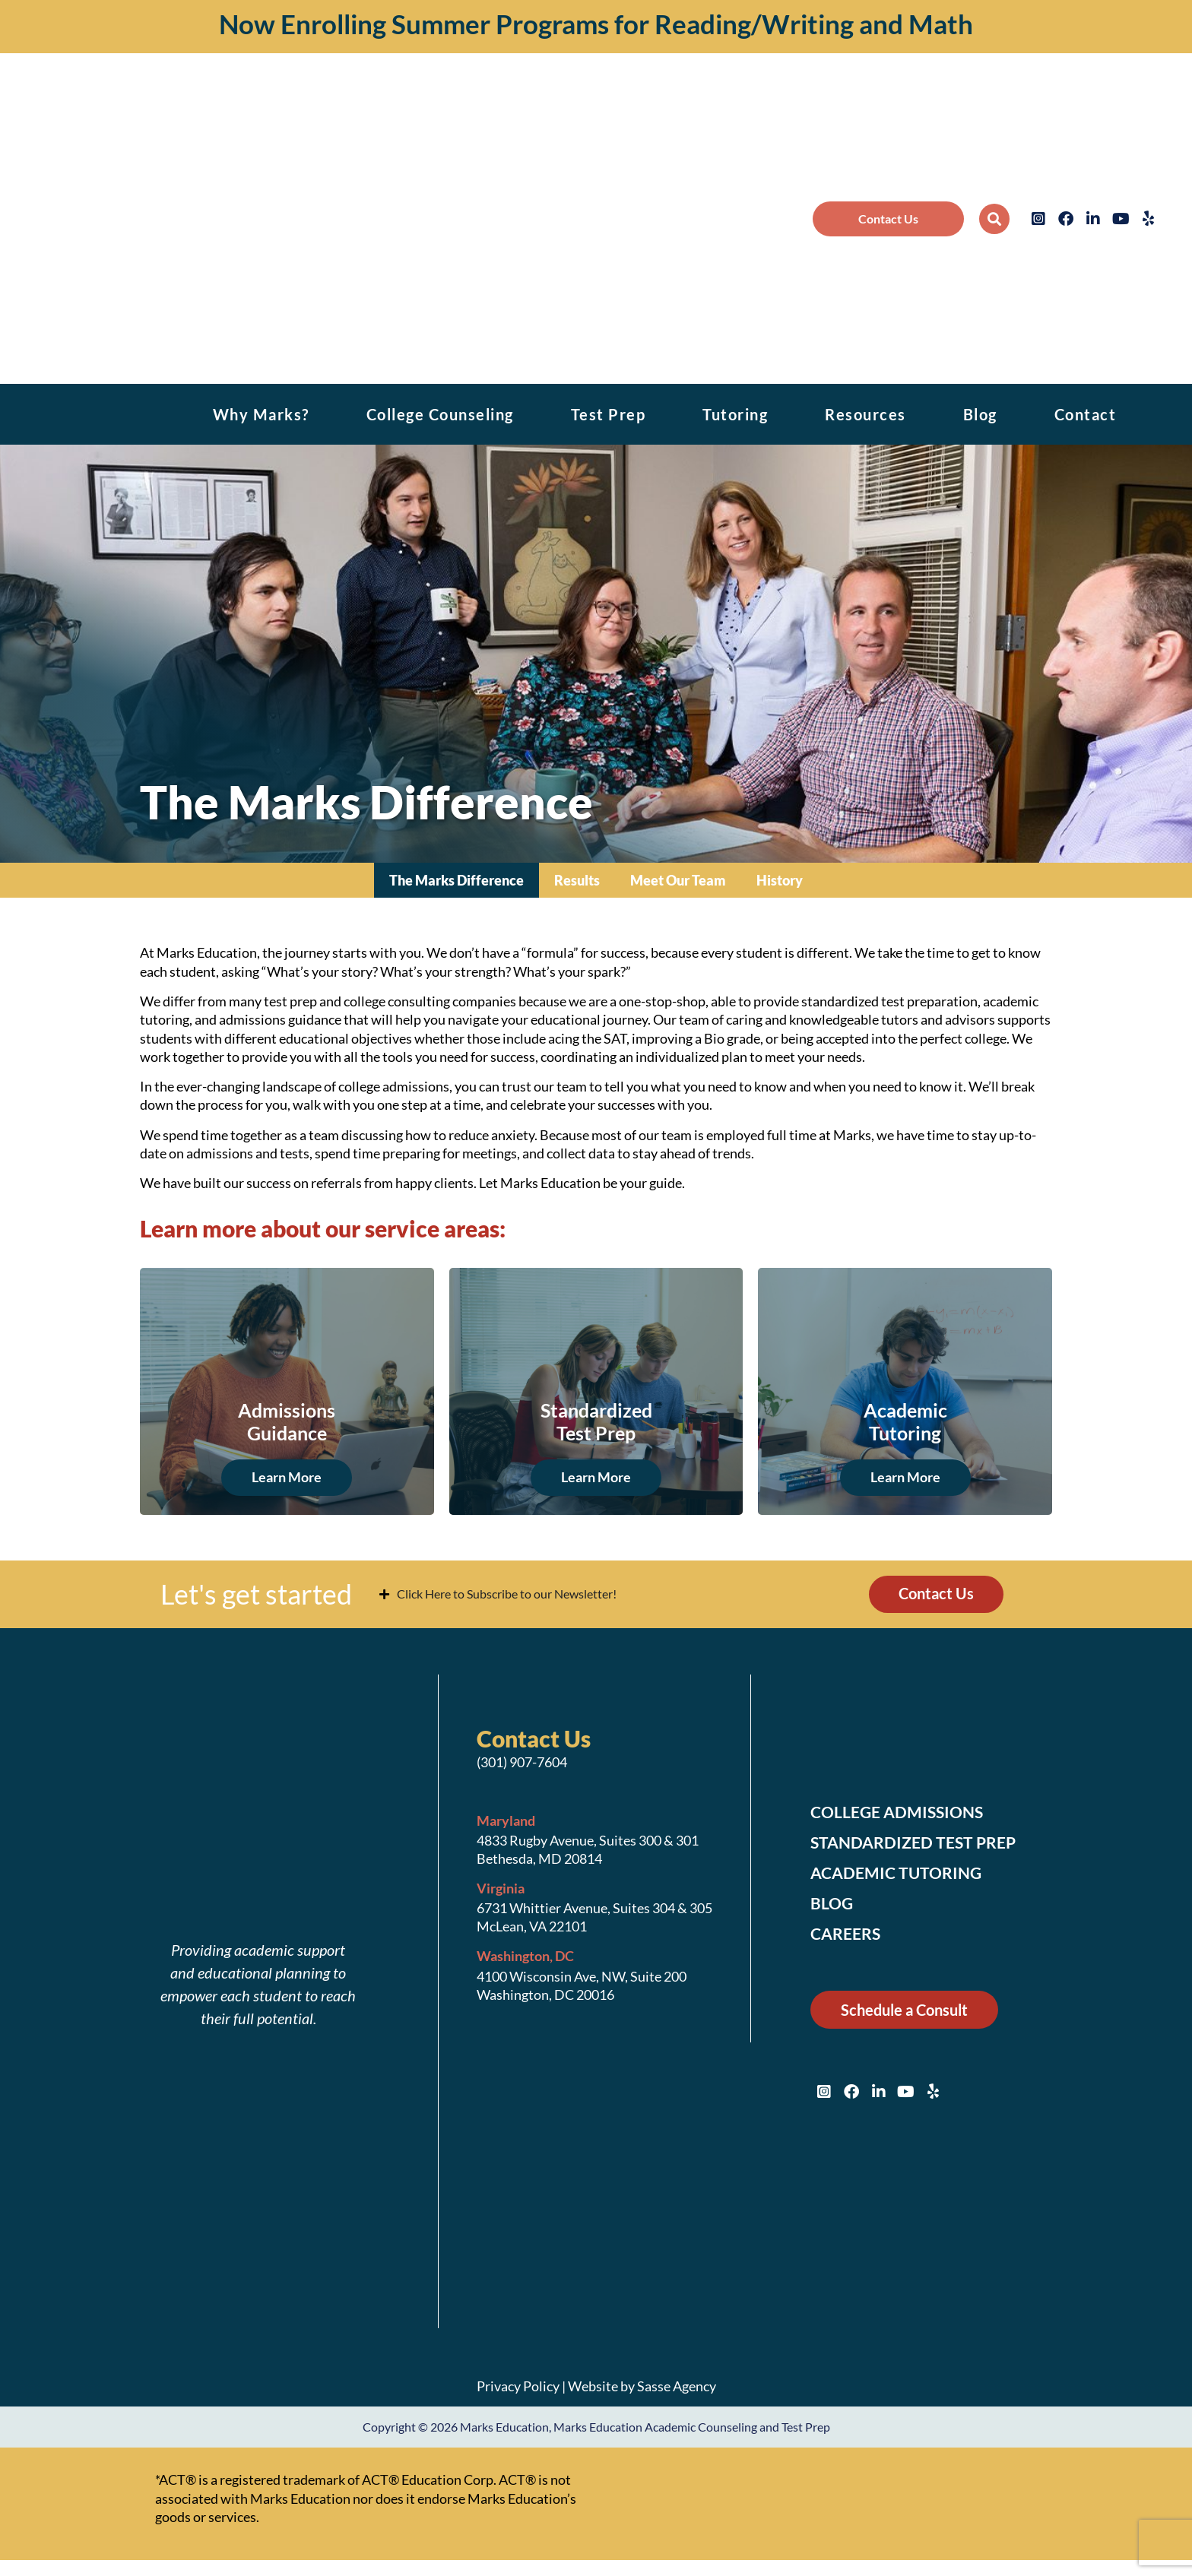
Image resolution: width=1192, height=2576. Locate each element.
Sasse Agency (676, 2386)
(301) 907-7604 (522, 1762)
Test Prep (608, 414)
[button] (994, 219)
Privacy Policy (518, 2386)
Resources (865, 414)
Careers (847, 1934)
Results (577, 880)
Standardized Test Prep (917, 1843)
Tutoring (735, 414)
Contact (1085, 414)
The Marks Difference (456, 880)
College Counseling (440, 414)
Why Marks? (261, 414)
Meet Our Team (678, 880)
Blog (980, 414)
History (779, 880)
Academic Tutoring (899, 1873)
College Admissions (900, 1812)
